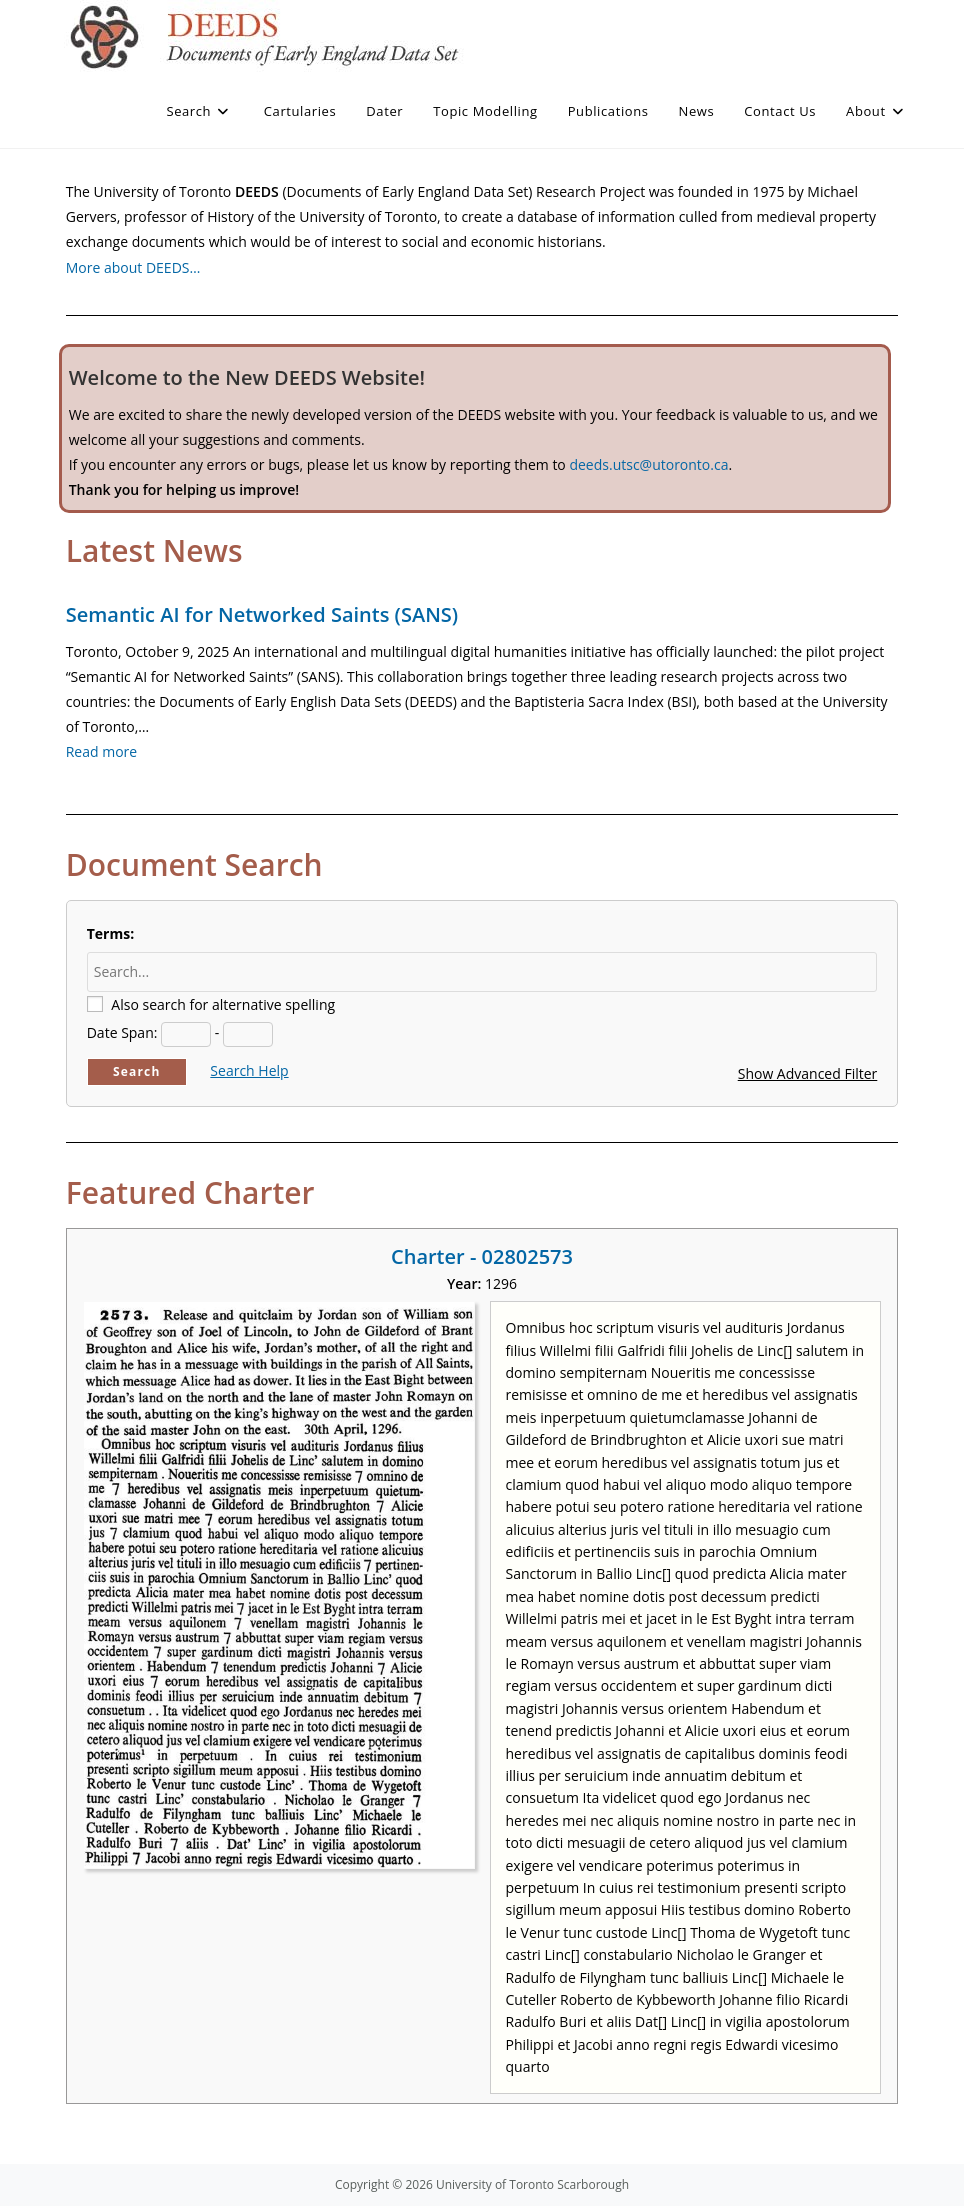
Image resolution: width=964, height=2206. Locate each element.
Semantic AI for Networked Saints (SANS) (262, 614)
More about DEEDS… (133, 267)
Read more (101, 751)
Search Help (249, 1070)
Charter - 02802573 (482, 1256)
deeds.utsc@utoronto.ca (648, 464)
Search (137, 1071)
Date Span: (122, 1032)
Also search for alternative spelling (223, 1004)
